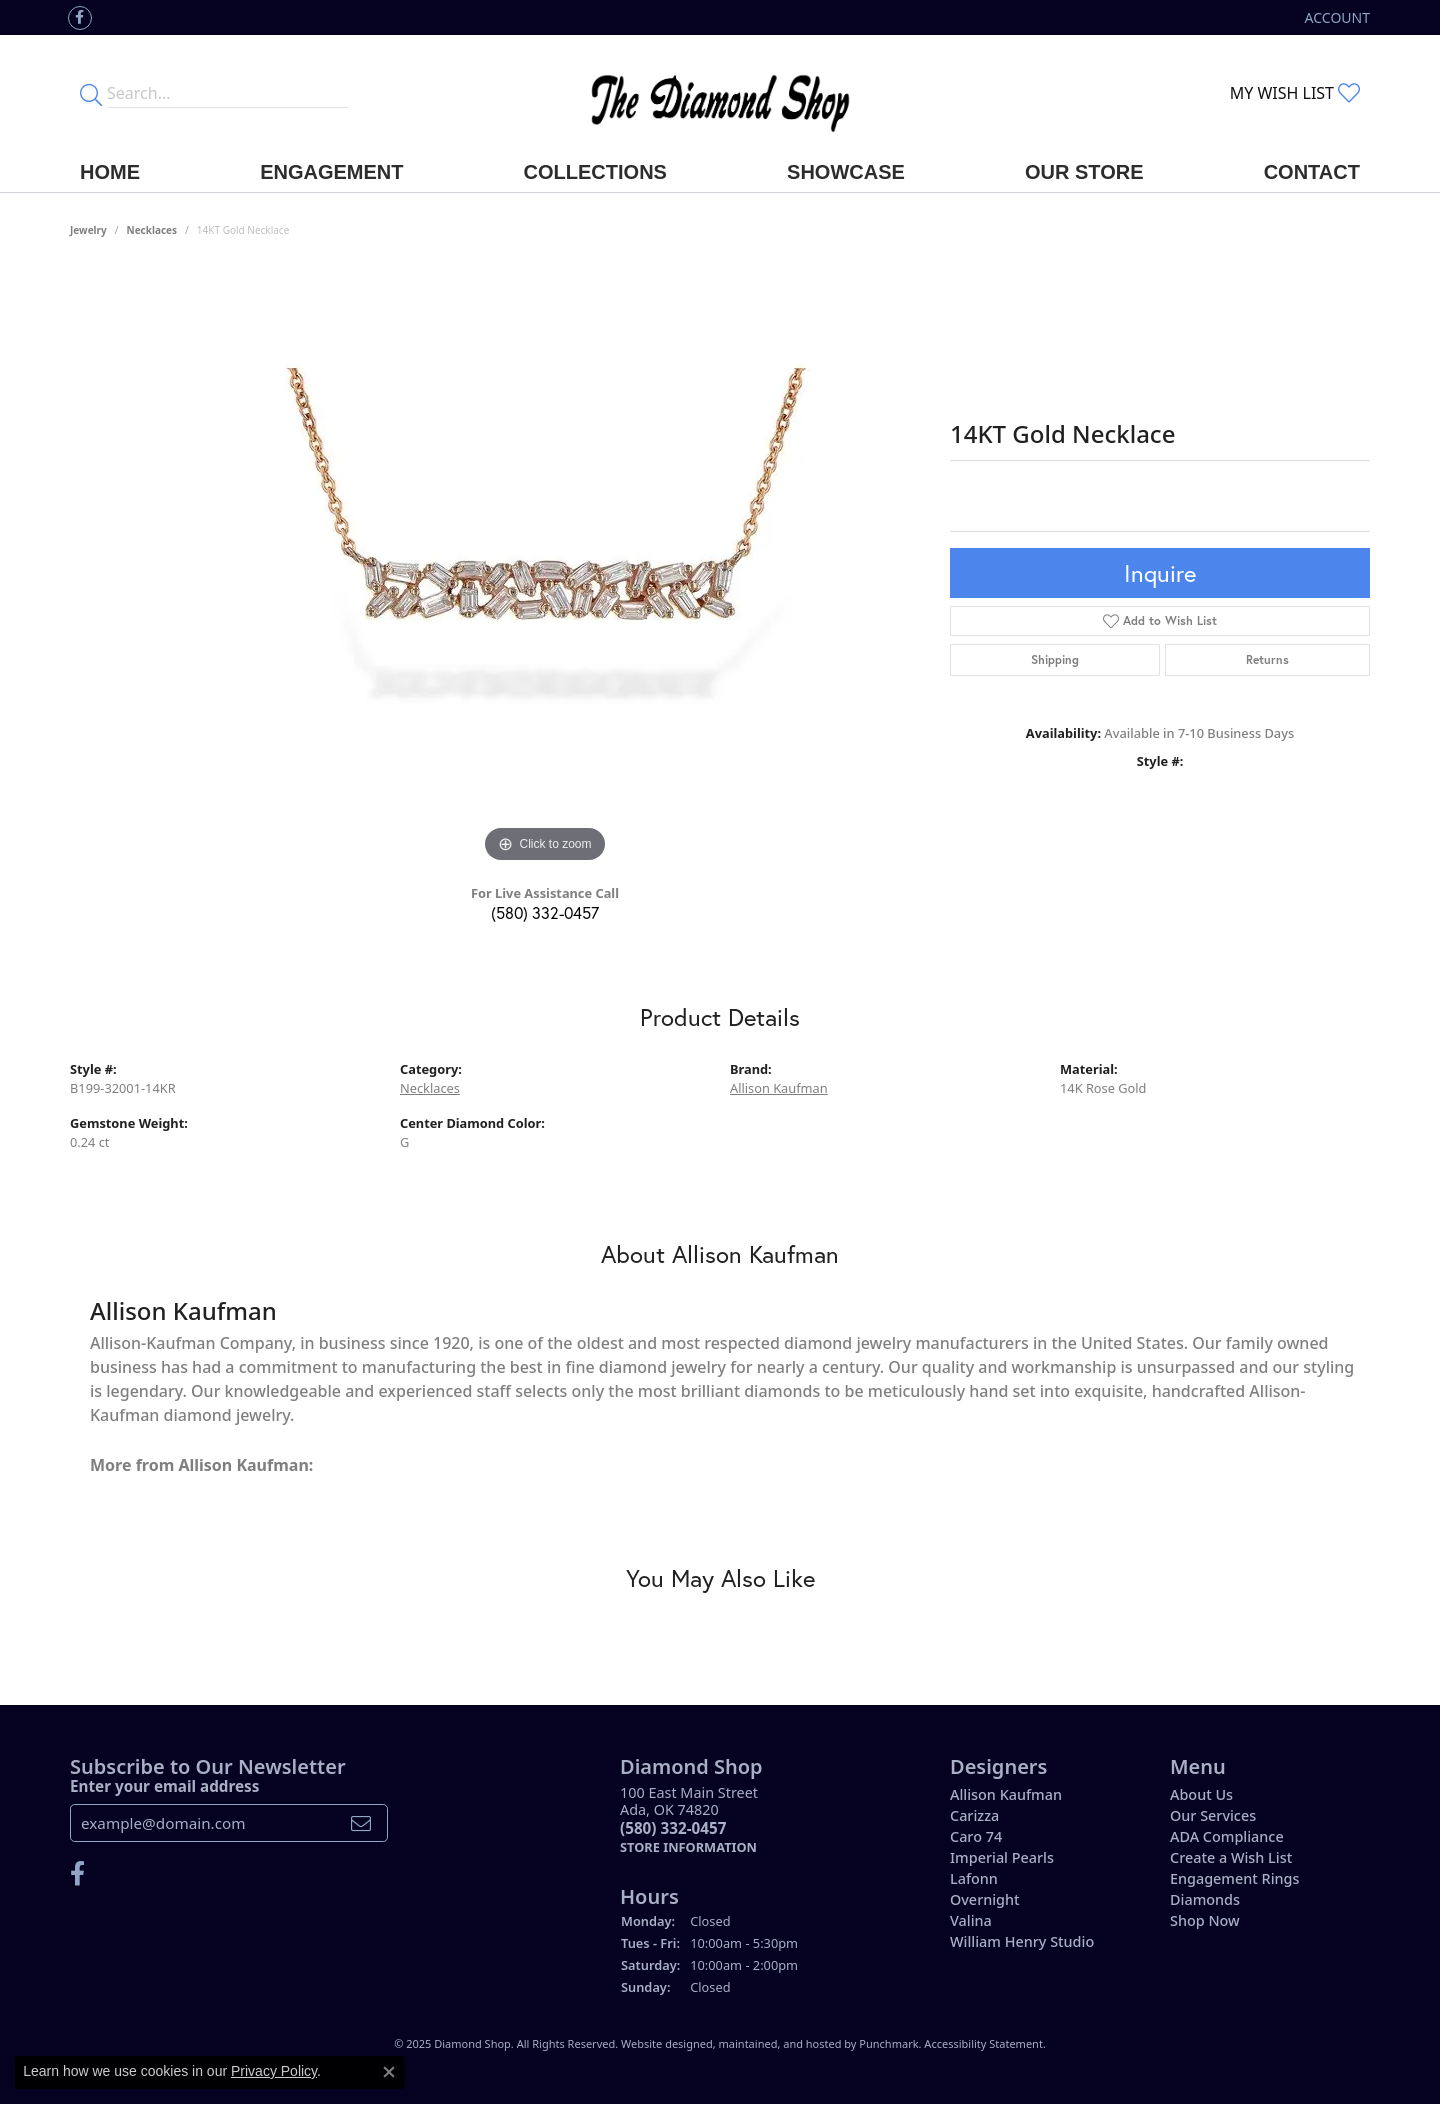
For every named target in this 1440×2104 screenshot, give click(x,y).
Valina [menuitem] (971, 1920)
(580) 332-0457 (545, 912)
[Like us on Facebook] (80, 18)
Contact (1312, 172)
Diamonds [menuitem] (1205, 1899)
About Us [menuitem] (1201, 1794)
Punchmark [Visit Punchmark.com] (888, 2043)
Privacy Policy (274, 2071)
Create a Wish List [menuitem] (1231, 1857)
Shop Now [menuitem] (1205, 1920)
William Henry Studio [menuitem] (1022, 1941)
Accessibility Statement (983, 2043)
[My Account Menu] (1337, 17)
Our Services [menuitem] (1213, 1815)
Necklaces (152, 230)
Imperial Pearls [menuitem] (1002, 1857)
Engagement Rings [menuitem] (1234, 1878)
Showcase (846, 172)
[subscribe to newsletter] (361, 1823)
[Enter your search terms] (227, 93)
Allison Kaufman (779, 1088)
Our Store (1084, 172)
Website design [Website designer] (660, 2043)
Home (110, 172)
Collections (595, 172)
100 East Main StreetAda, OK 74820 (689, 1819)
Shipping (1055, 659)
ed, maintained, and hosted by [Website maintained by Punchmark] (780, 2043)
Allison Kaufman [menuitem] (1006, 1794)
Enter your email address (164, 1785)
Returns (1267, 659)
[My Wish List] (1295, 93)
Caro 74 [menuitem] (976, 1836)
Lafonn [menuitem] (974, 1878)
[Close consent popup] (389, 2072)
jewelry (88, 230)
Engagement (331, 172)
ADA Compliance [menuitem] (1227, 1836)
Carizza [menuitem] (974, 1815)
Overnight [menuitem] (985, 1899)
